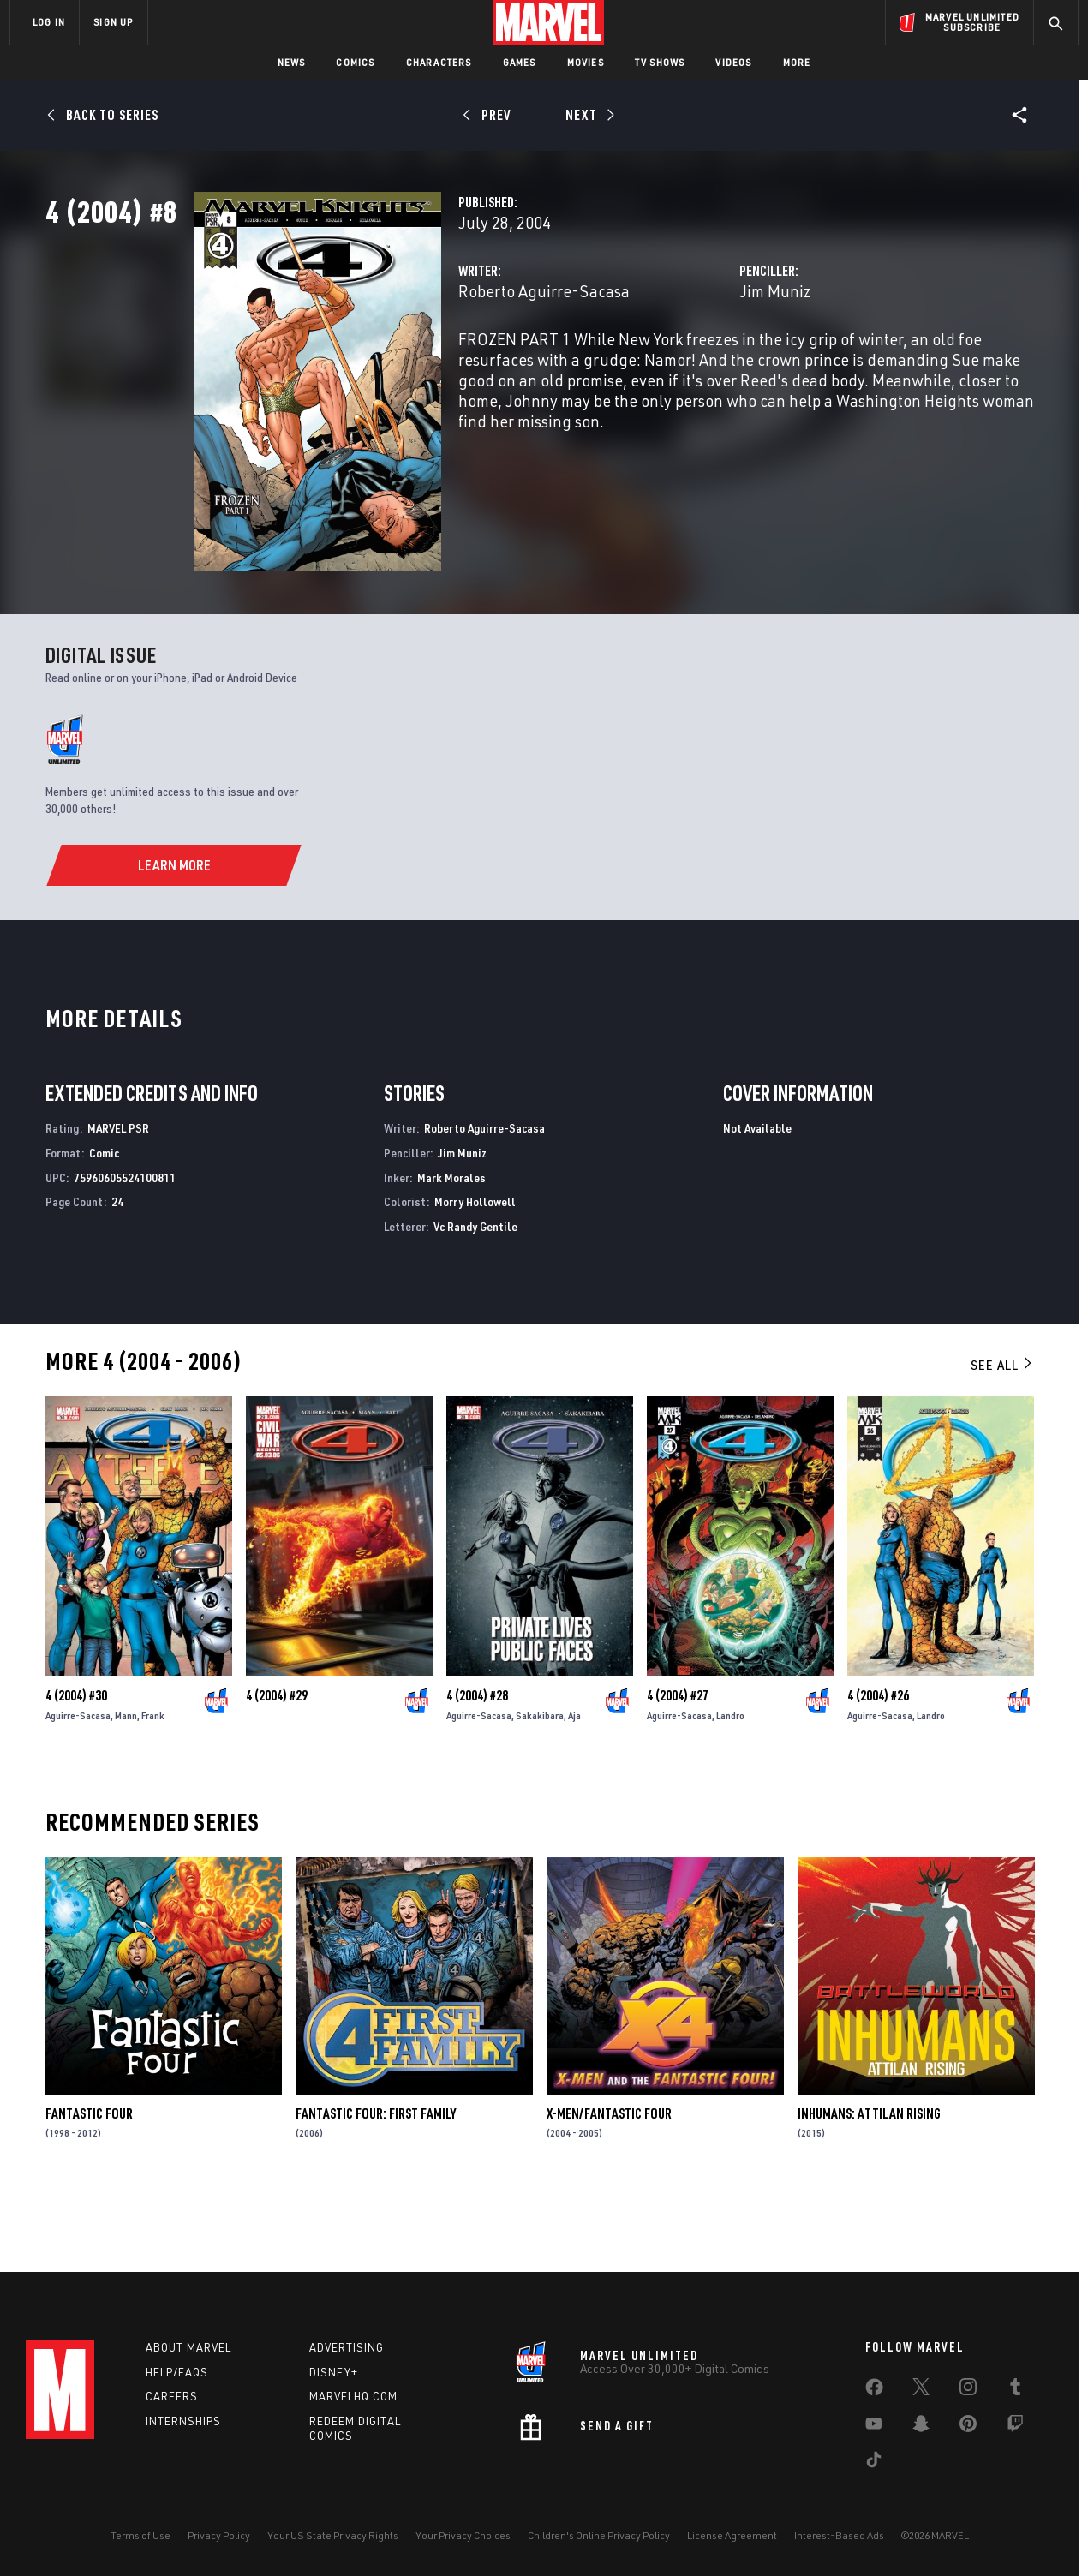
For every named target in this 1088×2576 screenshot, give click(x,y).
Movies (585, 62)
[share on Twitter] (921, 2390)
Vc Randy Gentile (475, 1295)
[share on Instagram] (968, 2390)
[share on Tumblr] (1015, 2390)
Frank (152, 1784)
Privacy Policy (219, 2535)
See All (1002, 1433)
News (292, 62)
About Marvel (188, 2347)
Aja (574, 1784)
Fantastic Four (89, 2181)
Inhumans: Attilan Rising (869, 2181)
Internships (183, 2421)
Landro (730, 1784)
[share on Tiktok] (873, 2462)
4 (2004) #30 (76, 1764)
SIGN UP (113, 21)
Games (519, 62)
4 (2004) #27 (677, 1764)
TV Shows (660, 62)
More (797, 62)
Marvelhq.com (353, 2396)
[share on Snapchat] (921, 2427)
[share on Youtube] (873, 2427)
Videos (733, 62)
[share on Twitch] (1015, 2427)
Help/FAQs (177, 2372)
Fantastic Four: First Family (376, 2181)
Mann (126, 1784)
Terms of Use (140, 2535)
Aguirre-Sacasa (78, 1784)
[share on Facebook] (874, 2391)
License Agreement (732, 2535)
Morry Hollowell (475, 1271)
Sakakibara (540, 1784)
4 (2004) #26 (878, 1764)
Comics (355, 62)
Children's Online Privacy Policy (599, 2535)
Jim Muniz (723, 366)
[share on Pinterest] (968, 2427)
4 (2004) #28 (477, 1764)
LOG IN (49, 21)
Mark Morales (451, 1246)
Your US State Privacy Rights (332, 2535)
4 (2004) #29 (277, 1764)
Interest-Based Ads (839, 2535)
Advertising (346, 2347)
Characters (439, 62)
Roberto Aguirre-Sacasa (439, 366)
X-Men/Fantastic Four (609, 2181)
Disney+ (333, 2372)
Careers (172, 2396)
